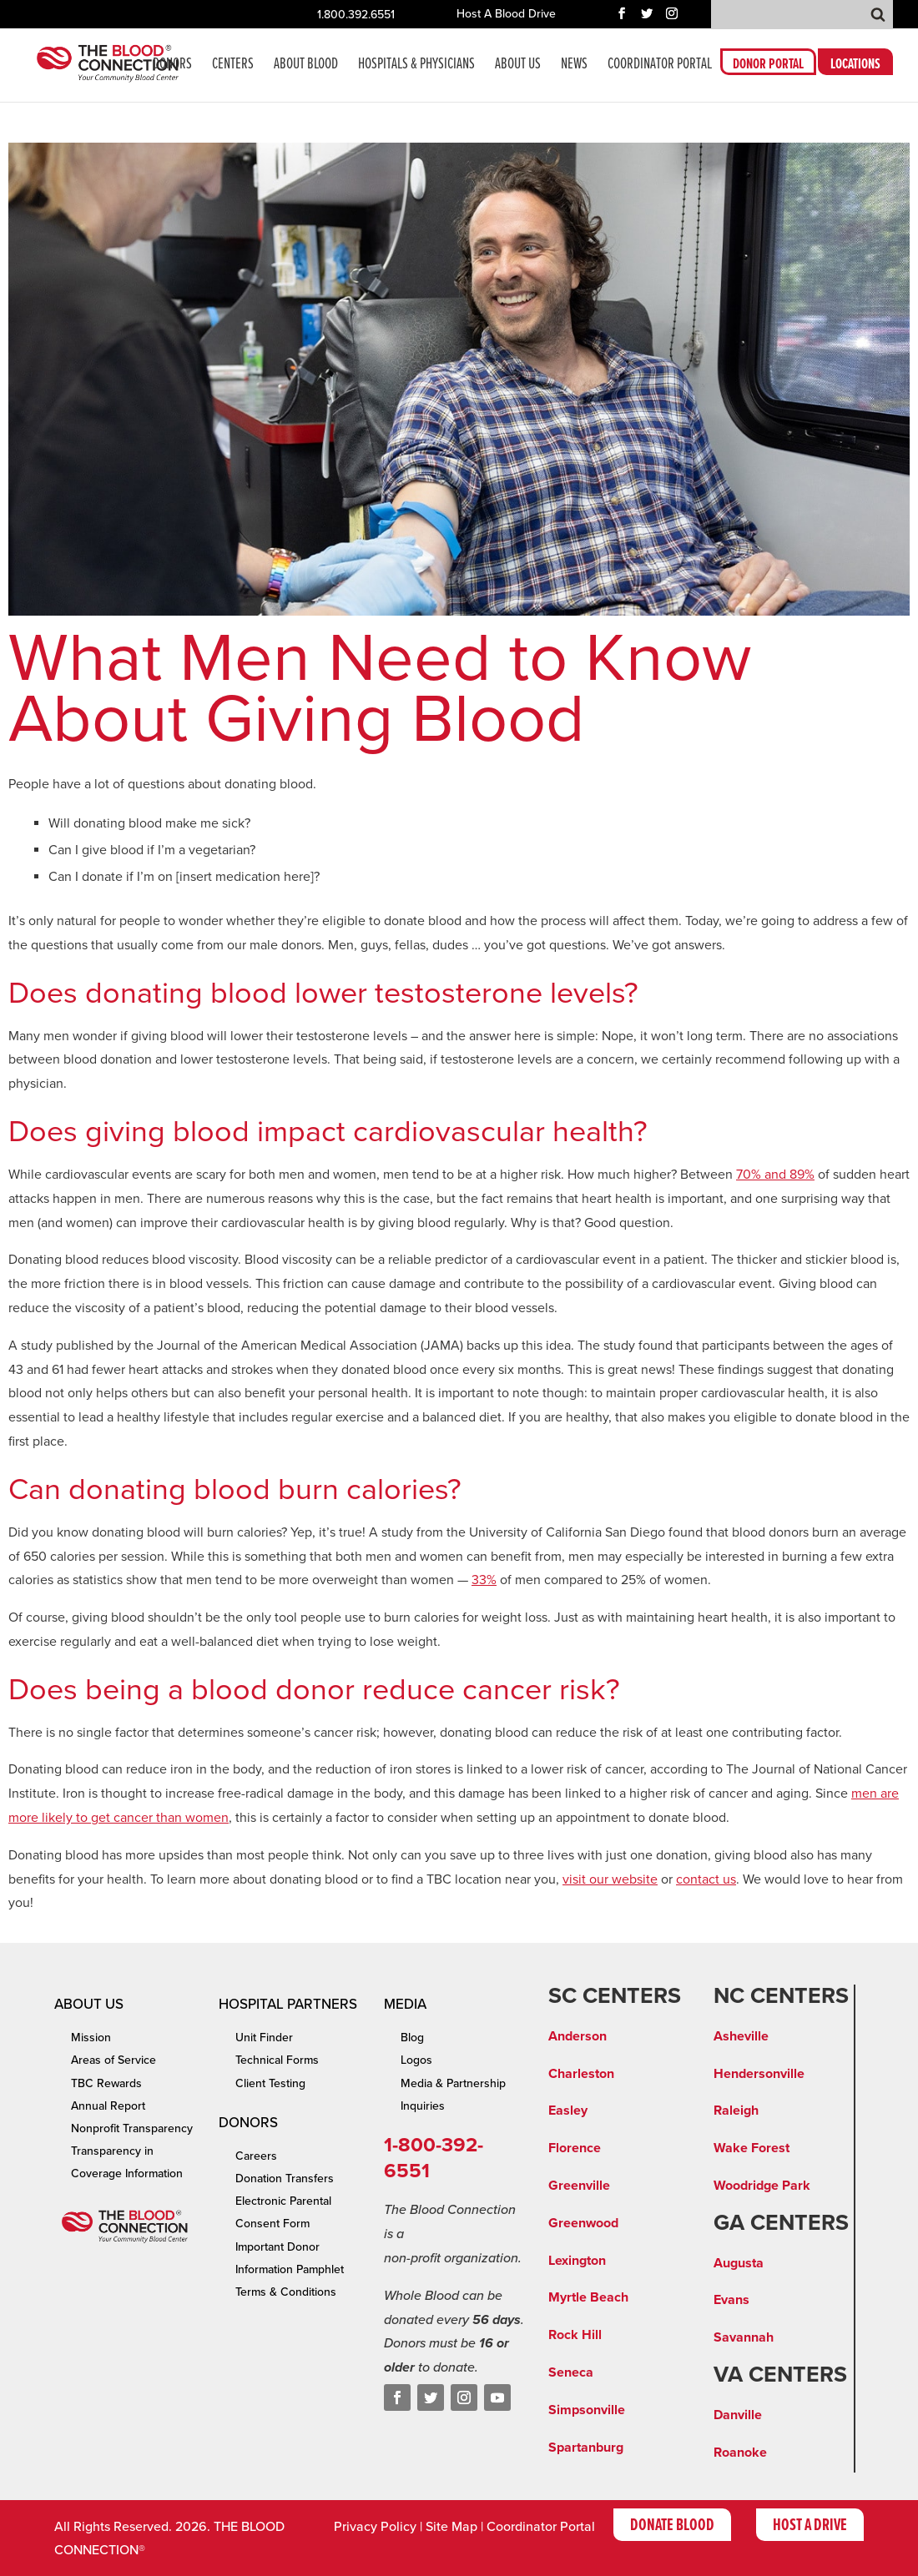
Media (405, 2004)
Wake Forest (751, 2148)
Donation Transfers (284, 2178)
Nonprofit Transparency (132, 2128)
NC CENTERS (781, 1996)
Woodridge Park (762, 2185)
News (574, 66)
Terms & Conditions (285, 2292)
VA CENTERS (780, 2375)
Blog (412, 2037)
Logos (416, 2060)
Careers (256, 2156)
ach (617, 2297)
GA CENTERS (781, 2223)
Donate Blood (672, 2526)
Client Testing (270, 2083)
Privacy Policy (375, 2526)
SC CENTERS (614, 1996)
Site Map (451, 2526)
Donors (172, 66)
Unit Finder (264, 2037)
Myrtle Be (577, 2297)
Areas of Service (113, 2060)
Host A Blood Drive (506, 14)
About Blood (306, 66)
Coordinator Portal (541, 2526)
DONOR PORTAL (768, 66)
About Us (518, 66)
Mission (91, 2037)
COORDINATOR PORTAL (660, 66)
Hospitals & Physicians (416, 66)
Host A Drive (810, 2526)
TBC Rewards (106, 2083)
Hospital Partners (288, 2004)
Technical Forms (277, 2060)
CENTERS (233, 66)
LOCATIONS (855, 66)
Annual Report (108, 2106)
